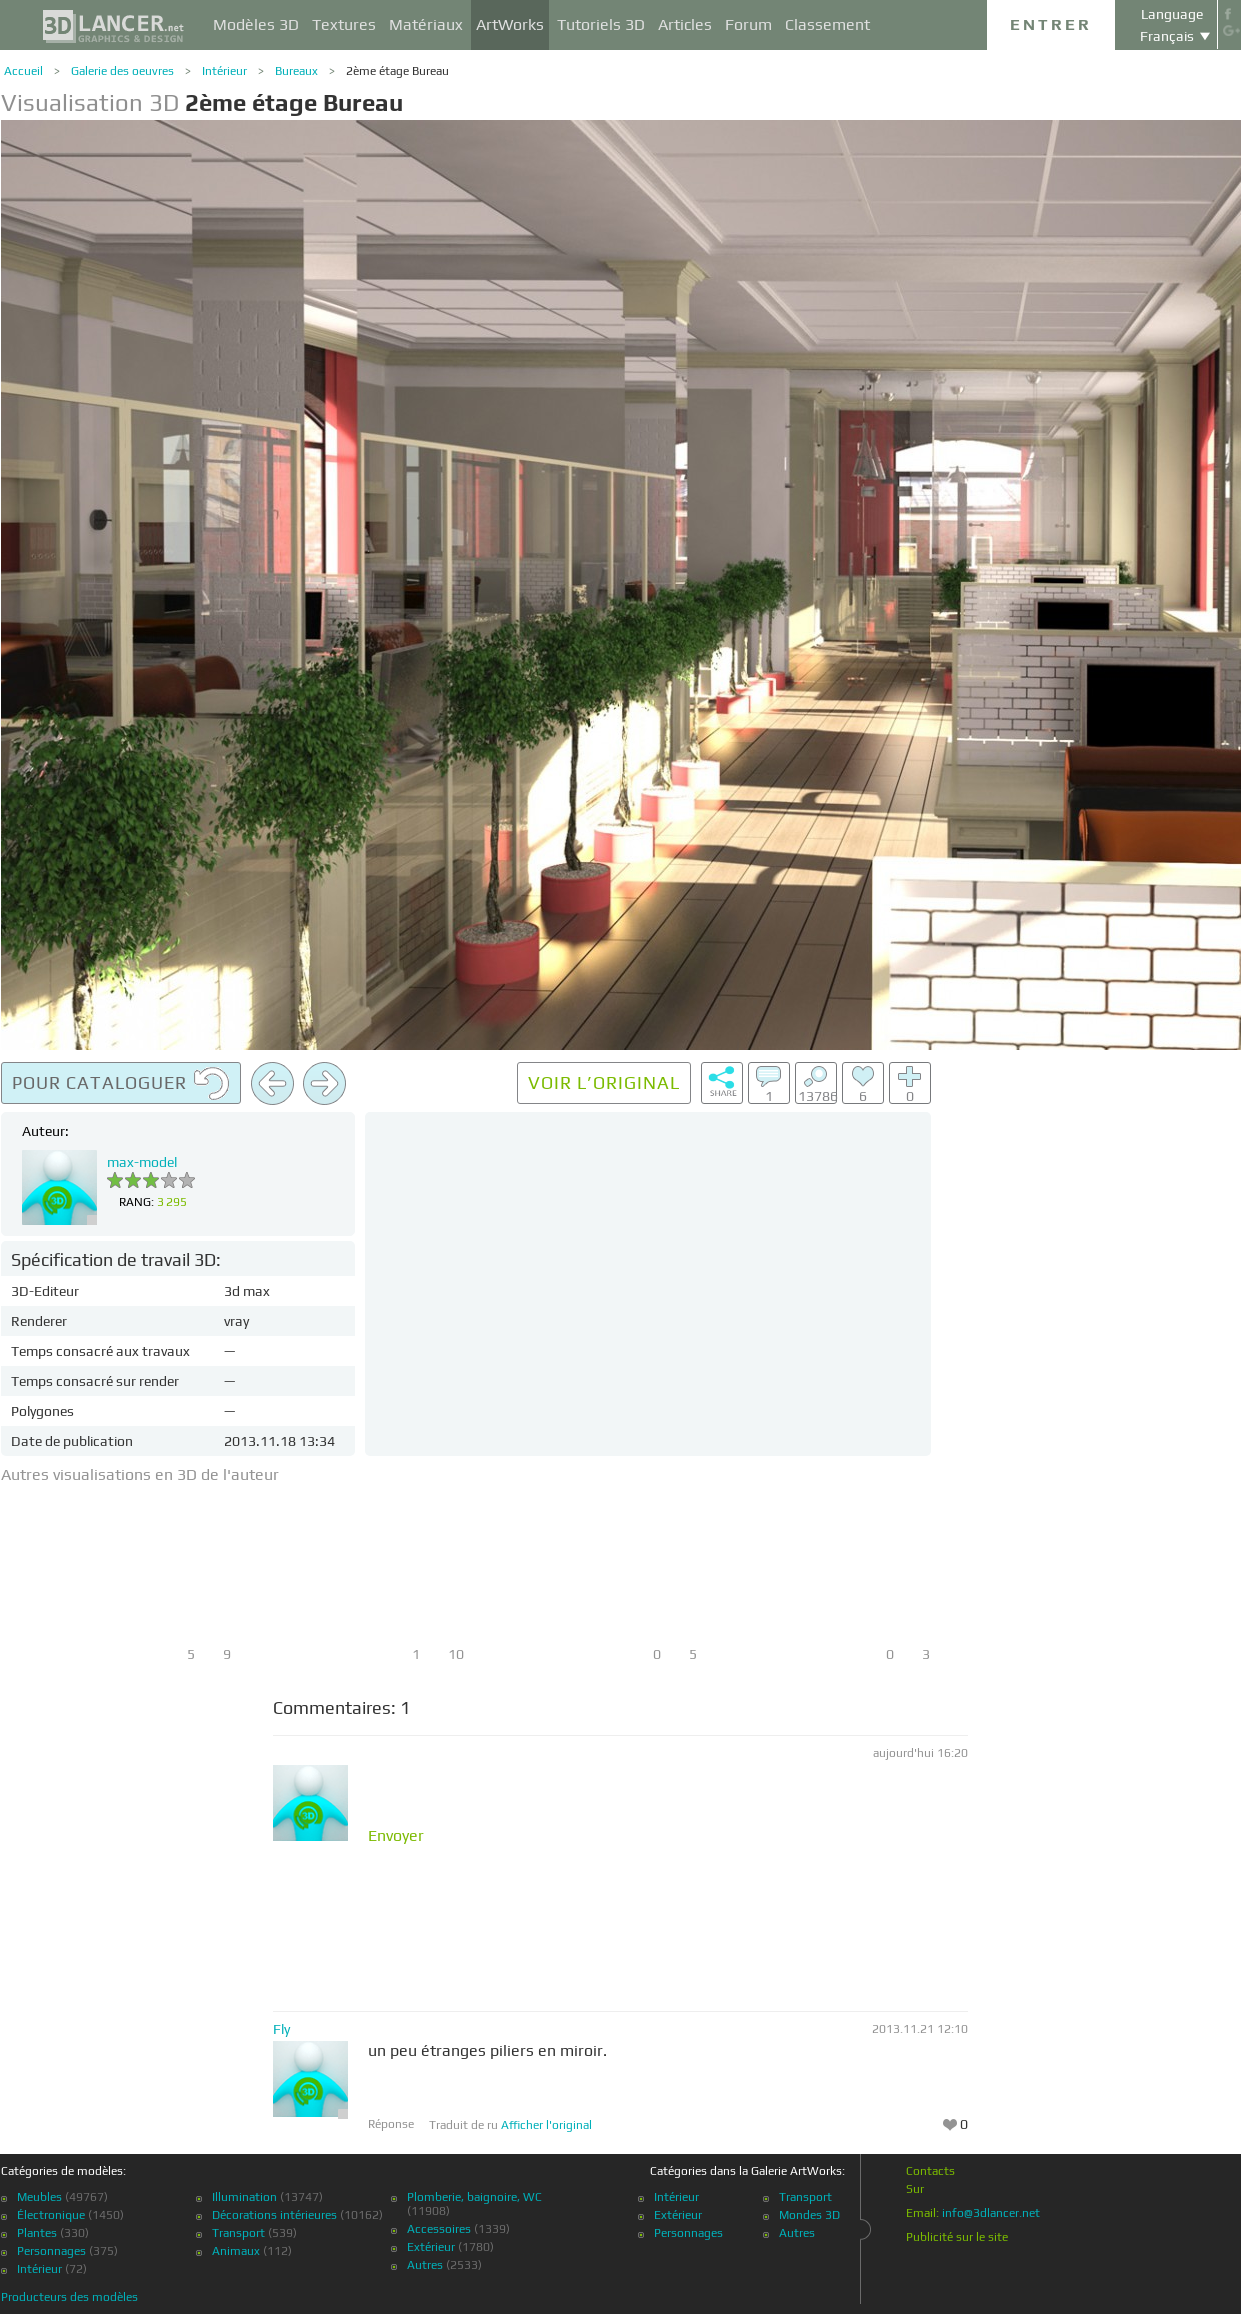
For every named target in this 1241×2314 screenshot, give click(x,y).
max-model (142, 1162)
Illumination (244, 2197)
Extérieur (431, 2247)
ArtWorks (510, 24)
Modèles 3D (256, 24)
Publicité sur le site (957, 2237)
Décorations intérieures (274, 2215)
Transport (238, 2233)
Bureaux (296, 71)
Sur (915, 2189)
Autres (425, 2265)
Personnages (51, 2251)
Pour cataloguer (121, 1084)
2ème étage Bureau (397, 71)
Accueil (23, 71)
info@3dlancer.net (991, 2213)
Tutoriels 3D (601, 24)
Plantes (37, 2233)
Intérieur (224, 71)
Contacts (930, 2171)
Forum (748, 24)
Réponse (391, 2124)
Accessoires (439, 2229)
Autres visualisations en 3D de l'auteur (140, 1474)
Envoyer (396, 1836)
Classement (827, 24)
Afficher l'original (546, 2125)
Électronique (51, 2215)
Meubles (39, 2197)
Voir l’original (604, 1082)
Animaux (236, 2251)
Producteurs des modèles (69, 2297)
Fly (281, 2029)
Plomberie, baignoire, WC (474, 2197)
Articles (685, 24)
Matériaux (426, 24)
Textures (344, 24)
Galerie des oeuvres (122, 71)
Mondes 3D (809, 2215)
